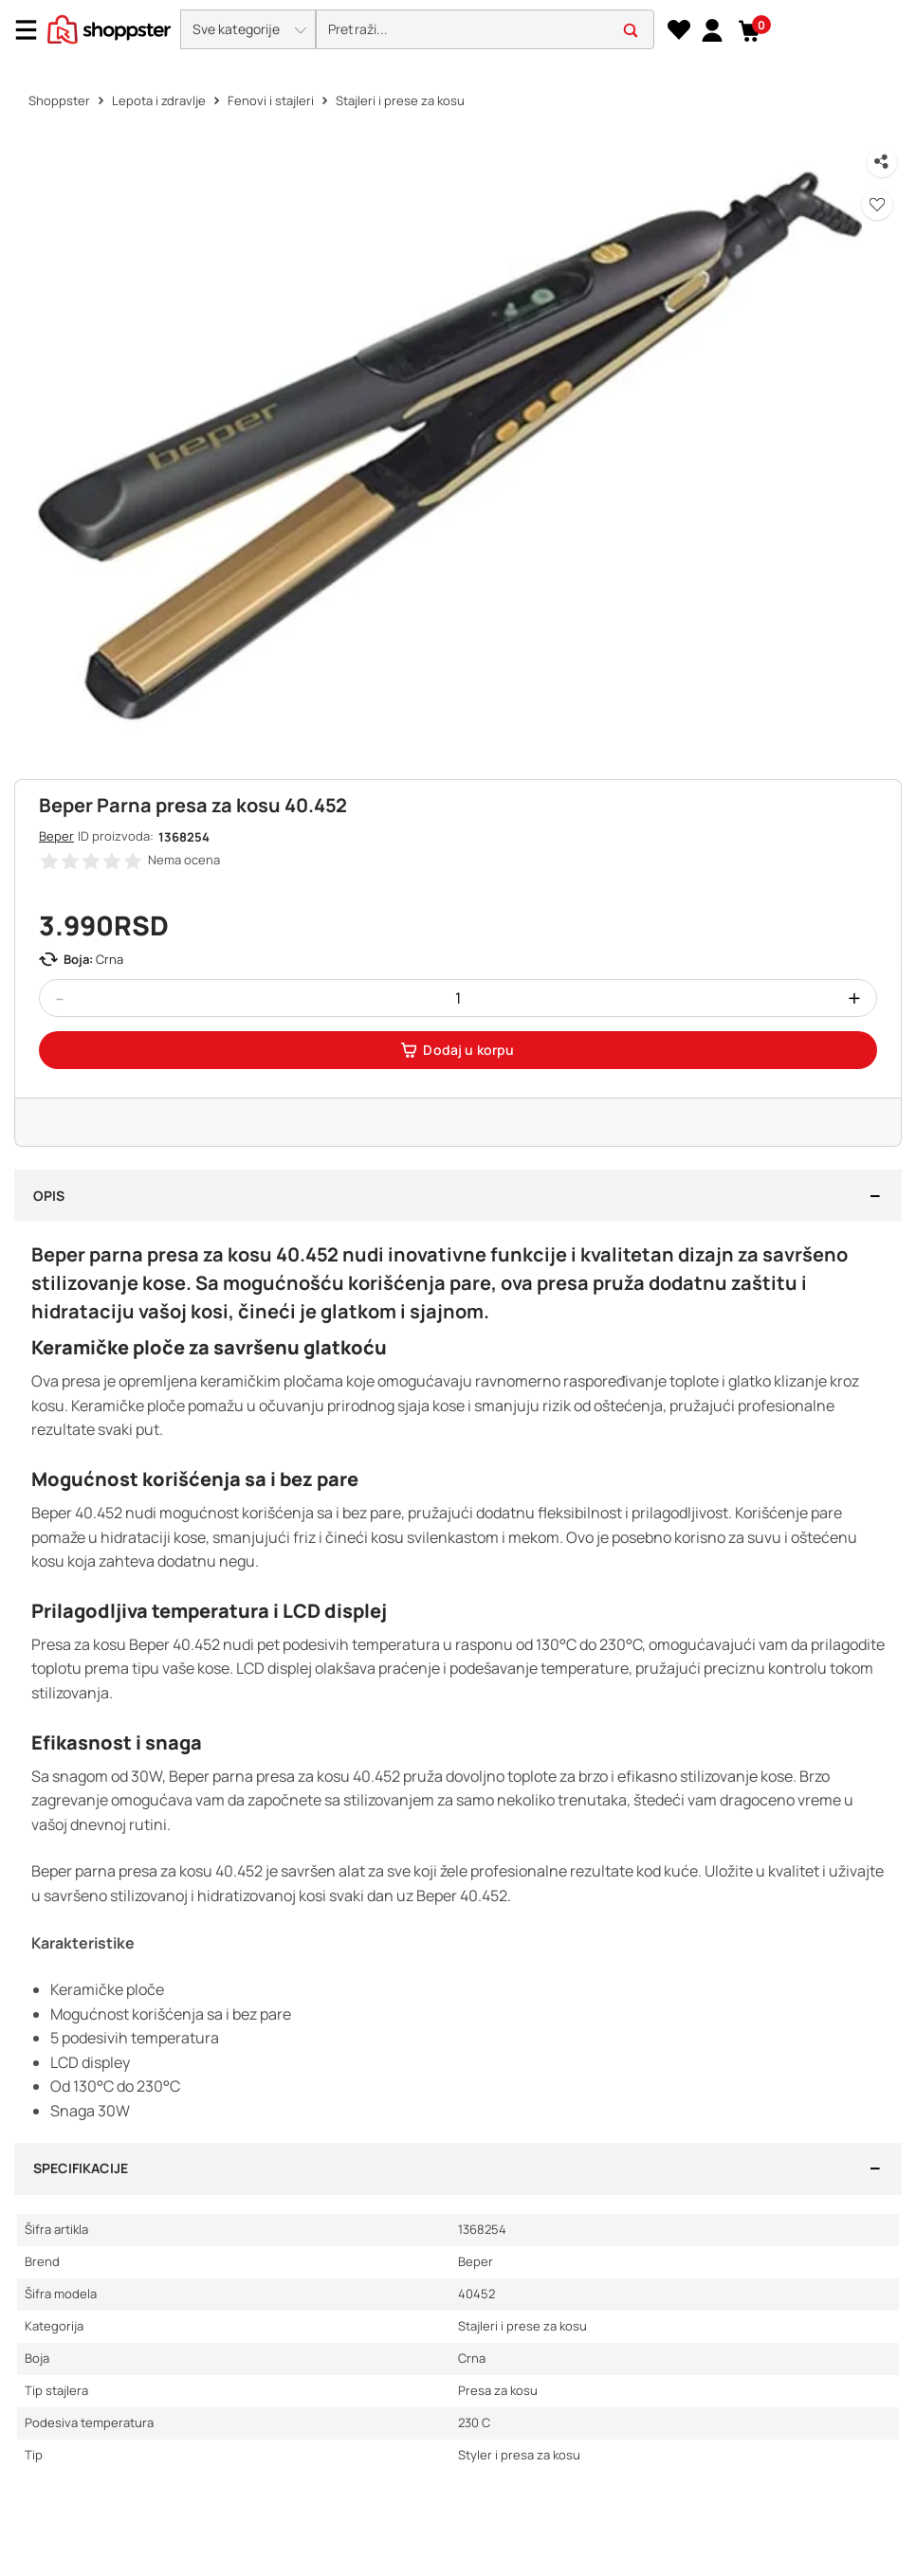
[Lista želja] (678, 30)
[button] (248, 29)
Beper (56, 835)
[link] (712, 29)
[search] (485, 30)
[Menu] (33, 30)
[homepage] (109, 27)
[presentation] (458, 31)
